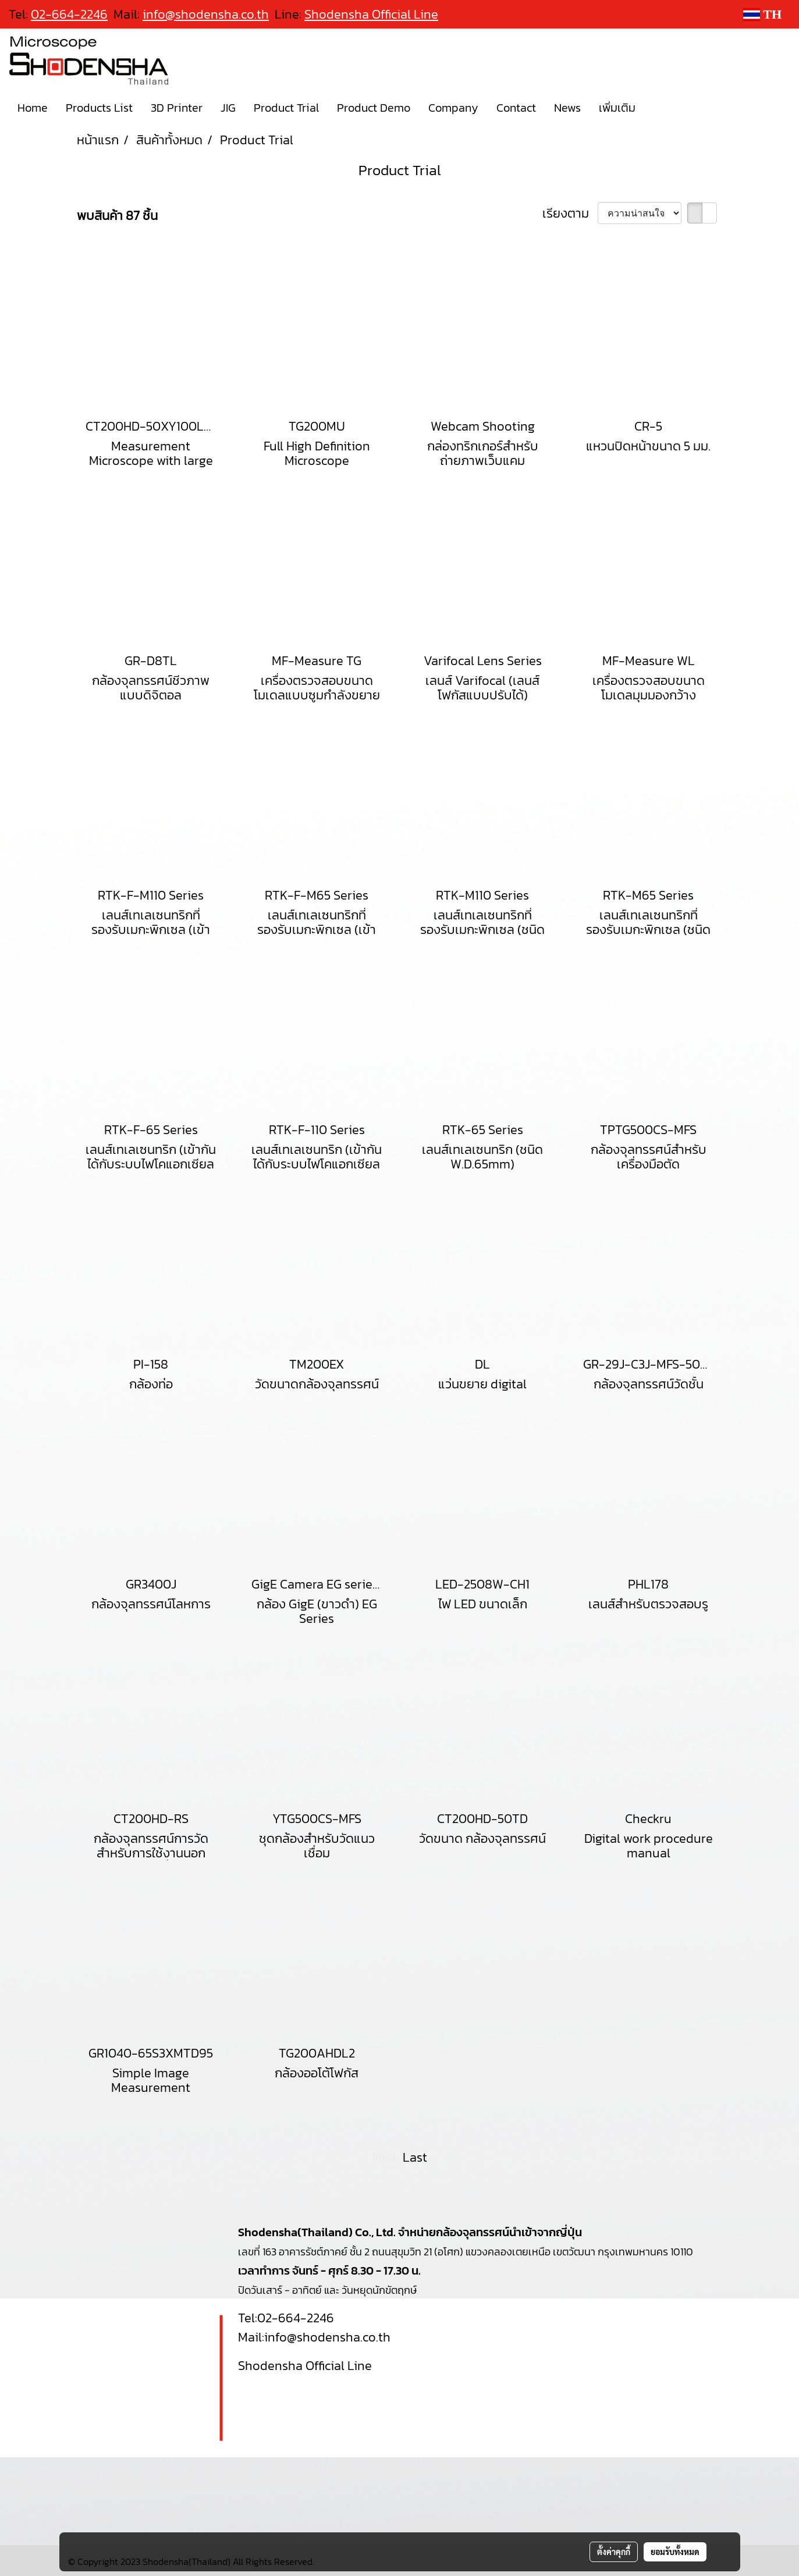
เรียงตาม (570, 213)
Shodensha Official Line (371, 14)
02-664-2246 (295, 2318)
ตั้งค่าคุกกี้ (613, 2551)
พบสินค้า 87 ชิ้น (117, 215)
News (567, 107)
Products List (99, 107)
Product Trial (286, 107)
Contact (516, 107)
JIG (228, 107)
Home (32, 107)
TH (762, 14)
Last (415, 2157)
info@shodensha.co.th (206, 14)
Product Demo (373, 107)
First (384, 2157)
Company (453, 107)
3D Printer (177, 107)
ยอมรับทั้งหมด (675, 2551)
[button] (654, 107)
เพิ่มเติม (617, 107)
